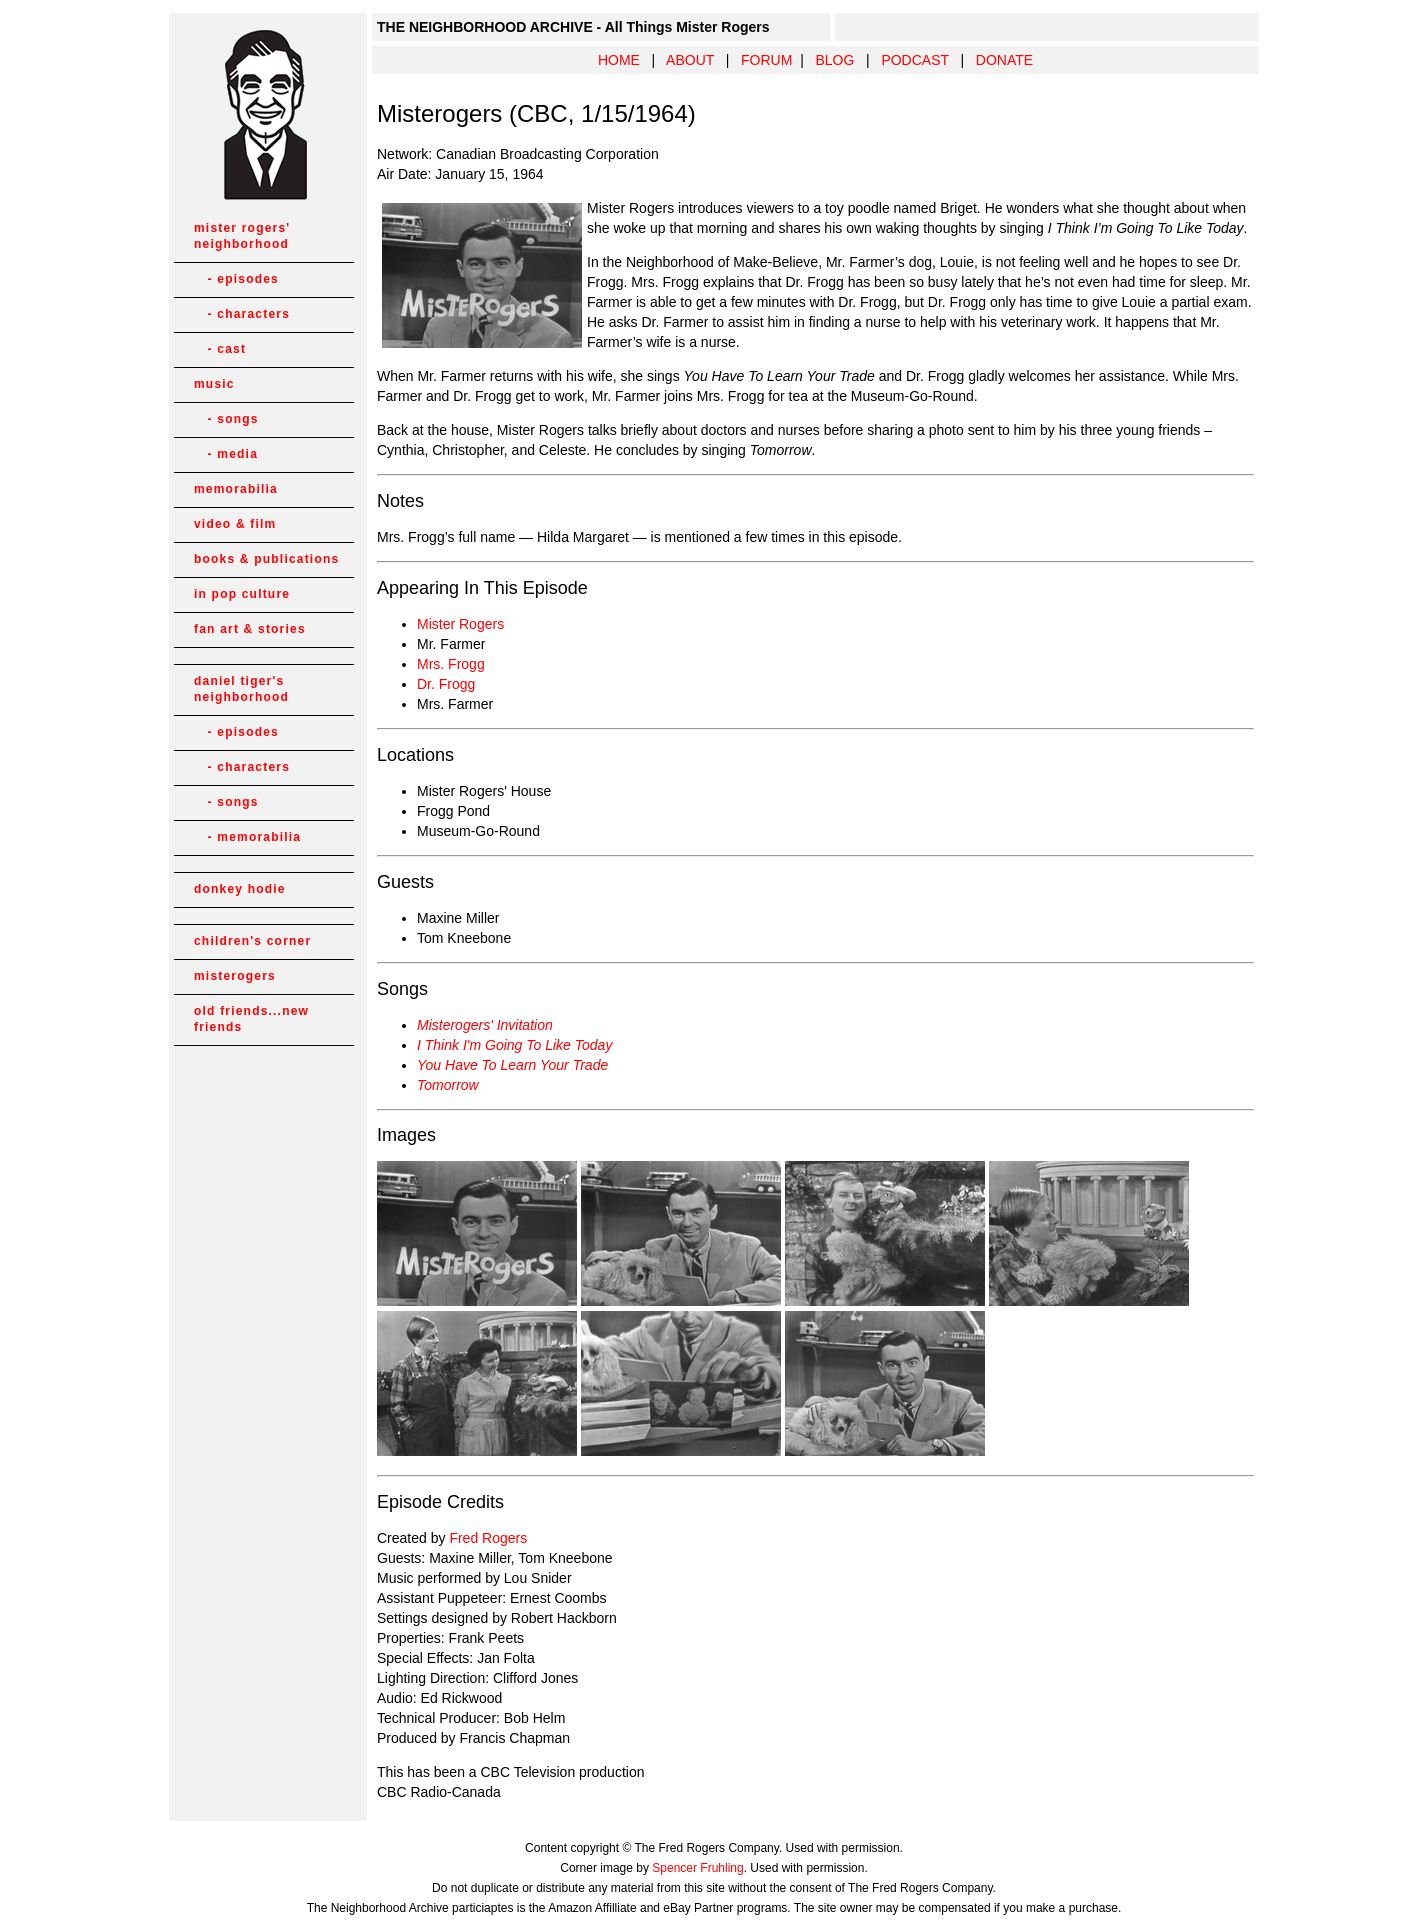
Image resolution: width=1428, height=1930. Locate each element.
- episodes (236, 279)
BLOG (834, 60)
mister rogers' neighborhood (242, 236)
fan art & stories (250, 629)
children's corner (252, 941)
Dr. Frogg (446, 684)
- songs (226, 419)
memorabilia (236, 489)
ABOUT (690, 60)
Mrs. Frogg (451, 664)
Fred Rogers (488, 1538)
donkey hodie (240, 889)
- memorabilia (247, 837)
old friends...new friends (251, 1019)
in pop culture (242, 594)
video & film (235, 524)
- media (226, 454)
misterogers (235, 976)
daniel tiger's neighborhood (241, 689)
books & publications (266, 559)
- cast (220, 349)
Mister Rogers (460, 624)
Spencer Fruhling (697, 1868)
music (214, 384)
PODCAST (914, 60)
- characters (242, 314)
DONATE (1004, 60)
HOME (619, 60)
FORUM (766, 60)
